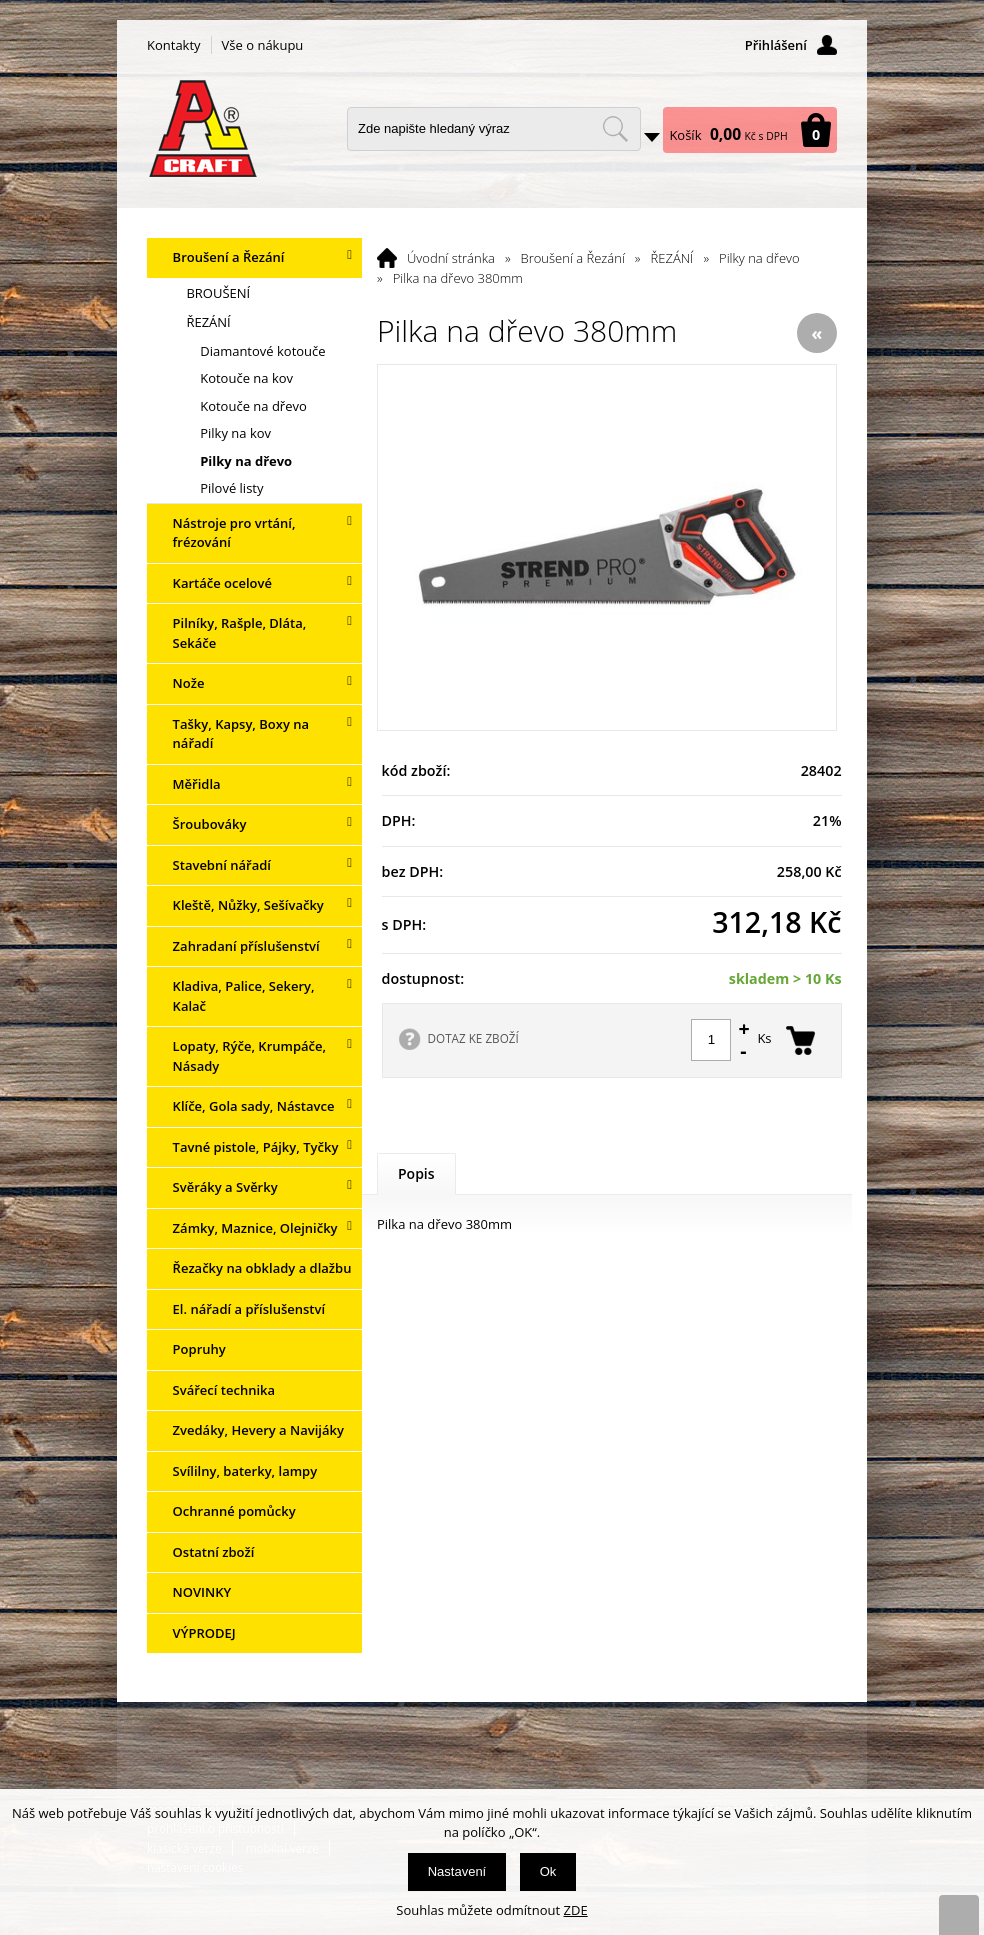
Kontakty (174, 45)
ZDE (576, 1910)
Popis (416, 1173)
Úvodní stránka (451, 258)
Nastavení (457, 1871)
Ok (548, 1871)
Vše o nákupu (263, 45)
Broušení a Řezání (573, 258)
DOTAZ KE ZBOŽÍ (473, 1038)
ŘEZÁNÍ (672, 258)
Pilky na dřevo (759, 258)
